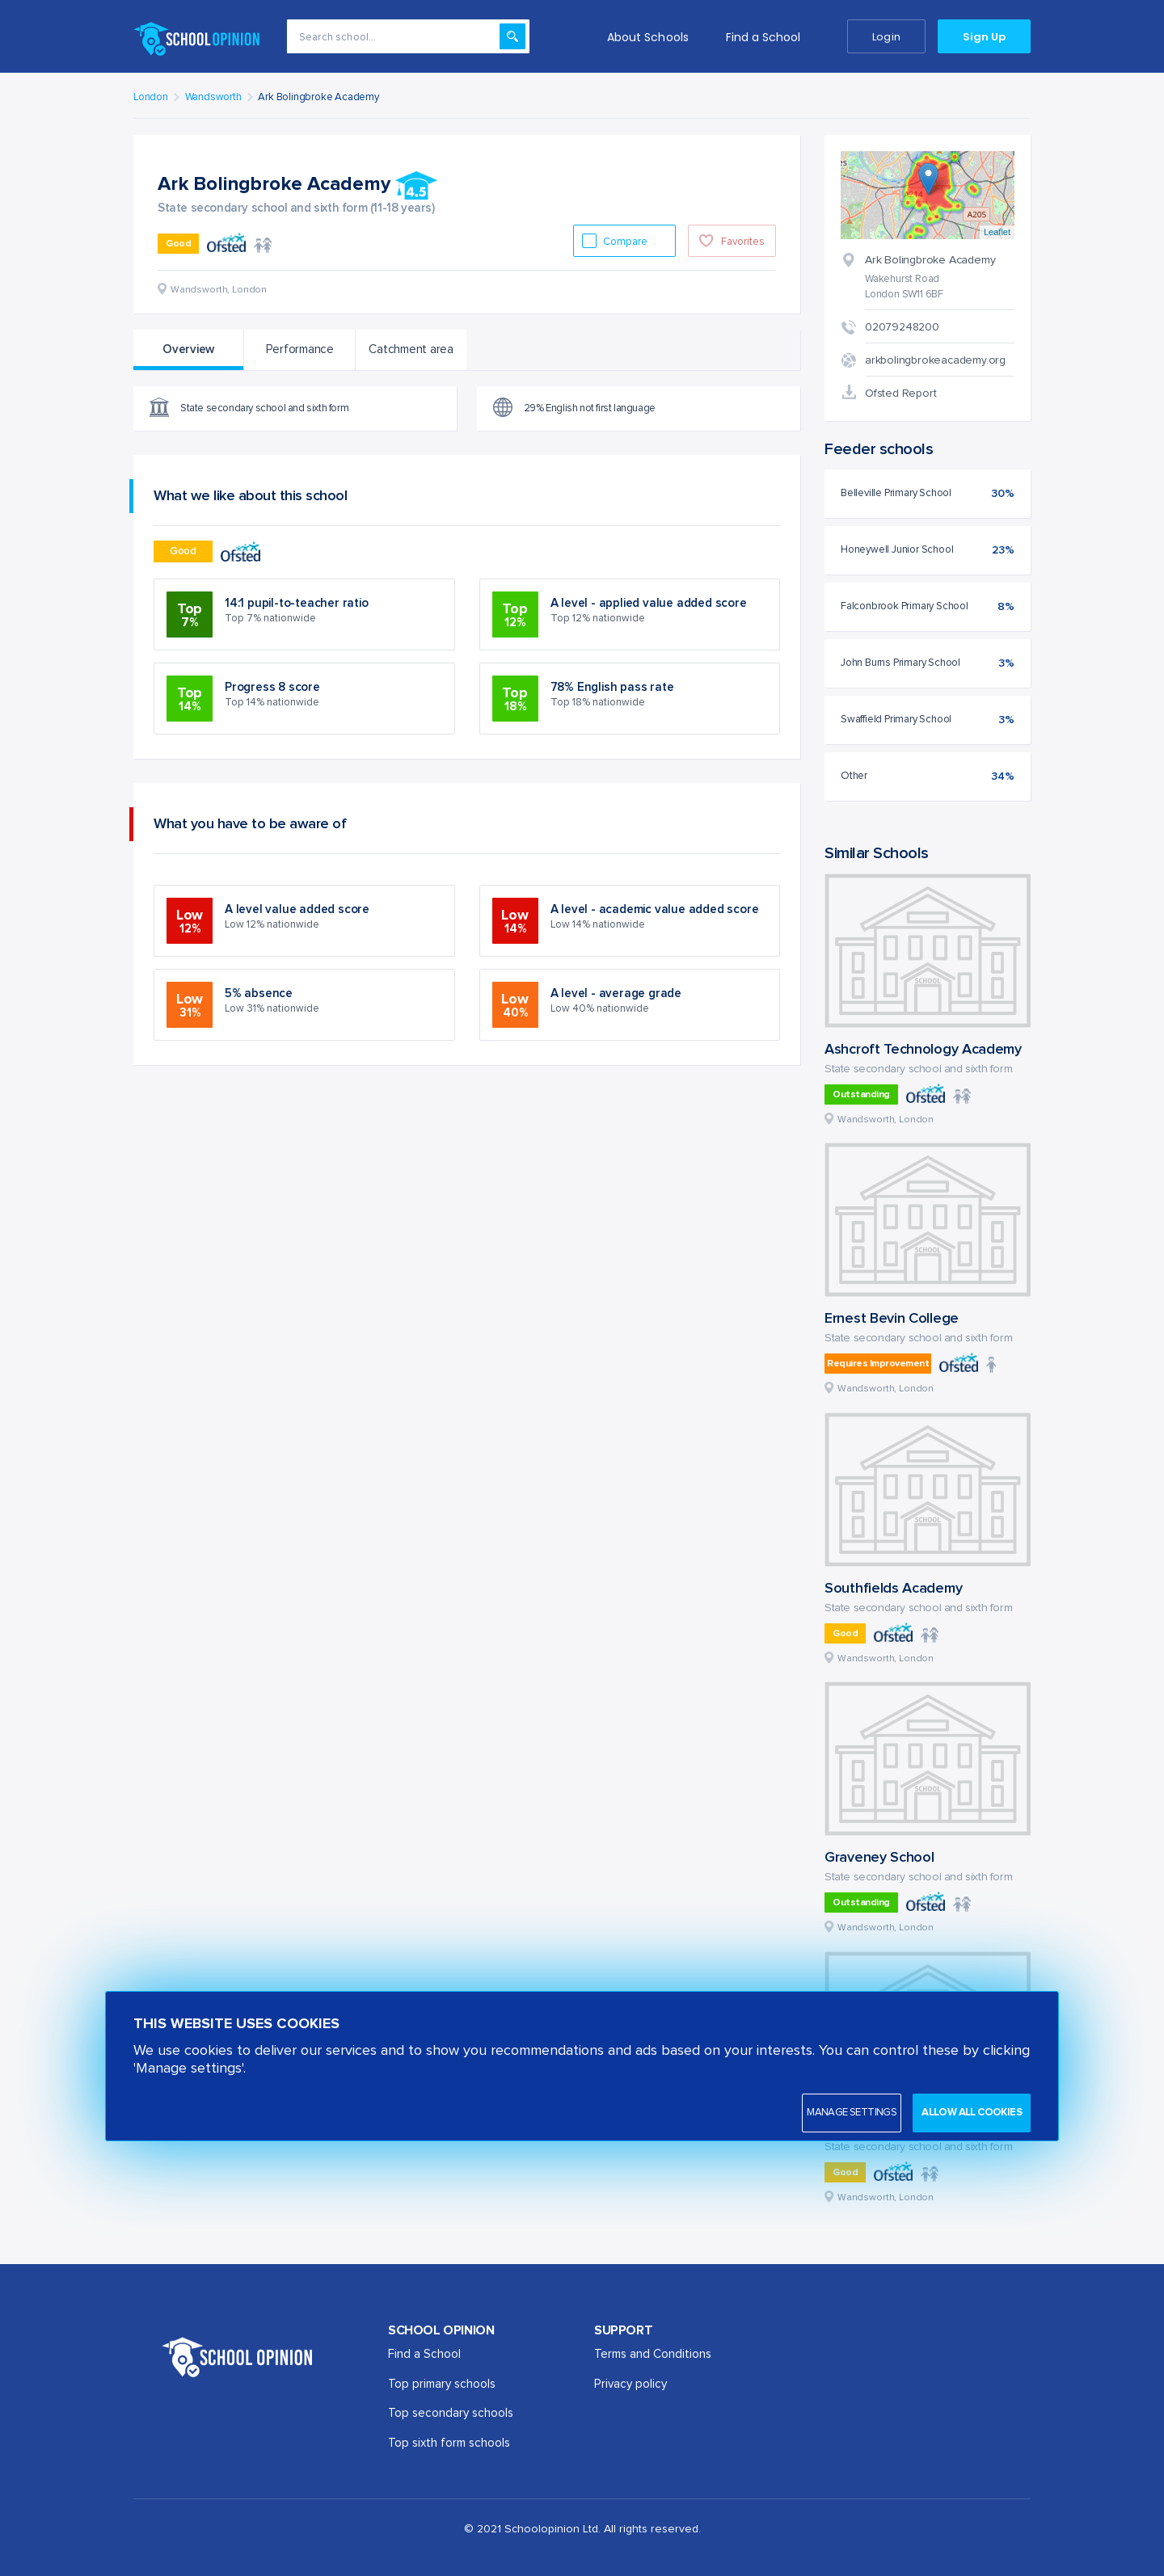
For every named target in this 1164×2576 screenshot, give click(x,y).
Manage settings (851, 2112)
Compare (626, 242)
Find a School (763, 37)
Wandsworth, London (885, 1120)
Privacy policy (630, 2384)
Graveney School (879, 1857)
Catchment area (411, 349)
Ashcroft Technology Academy (923, 1049)
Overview (188, 349)
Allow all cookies (972, 2112)
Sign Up (984, 36)
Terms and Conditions (652, 2354)
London (150, 97)
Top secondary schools (450, 2413)
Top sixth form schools (449, 2443)
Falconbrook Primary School (904, 606)
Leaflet (997, 232)
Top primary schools (442, 2384)
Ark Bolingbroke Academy (318, 97)
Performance (300, 349)
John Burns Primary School (900, 663)
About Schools (648, 37)
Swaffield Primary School (896, 719)
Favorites (743, 242)
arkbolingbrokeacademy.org (935, 360)
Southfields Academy (893, 1588)
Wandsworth (213, 97)
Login (886, 36)
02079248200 (902, 327)
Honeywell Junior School (897, 550)
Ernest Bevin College (891, 1318)
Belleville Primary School (896, 493)
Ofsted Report (900, 393)
